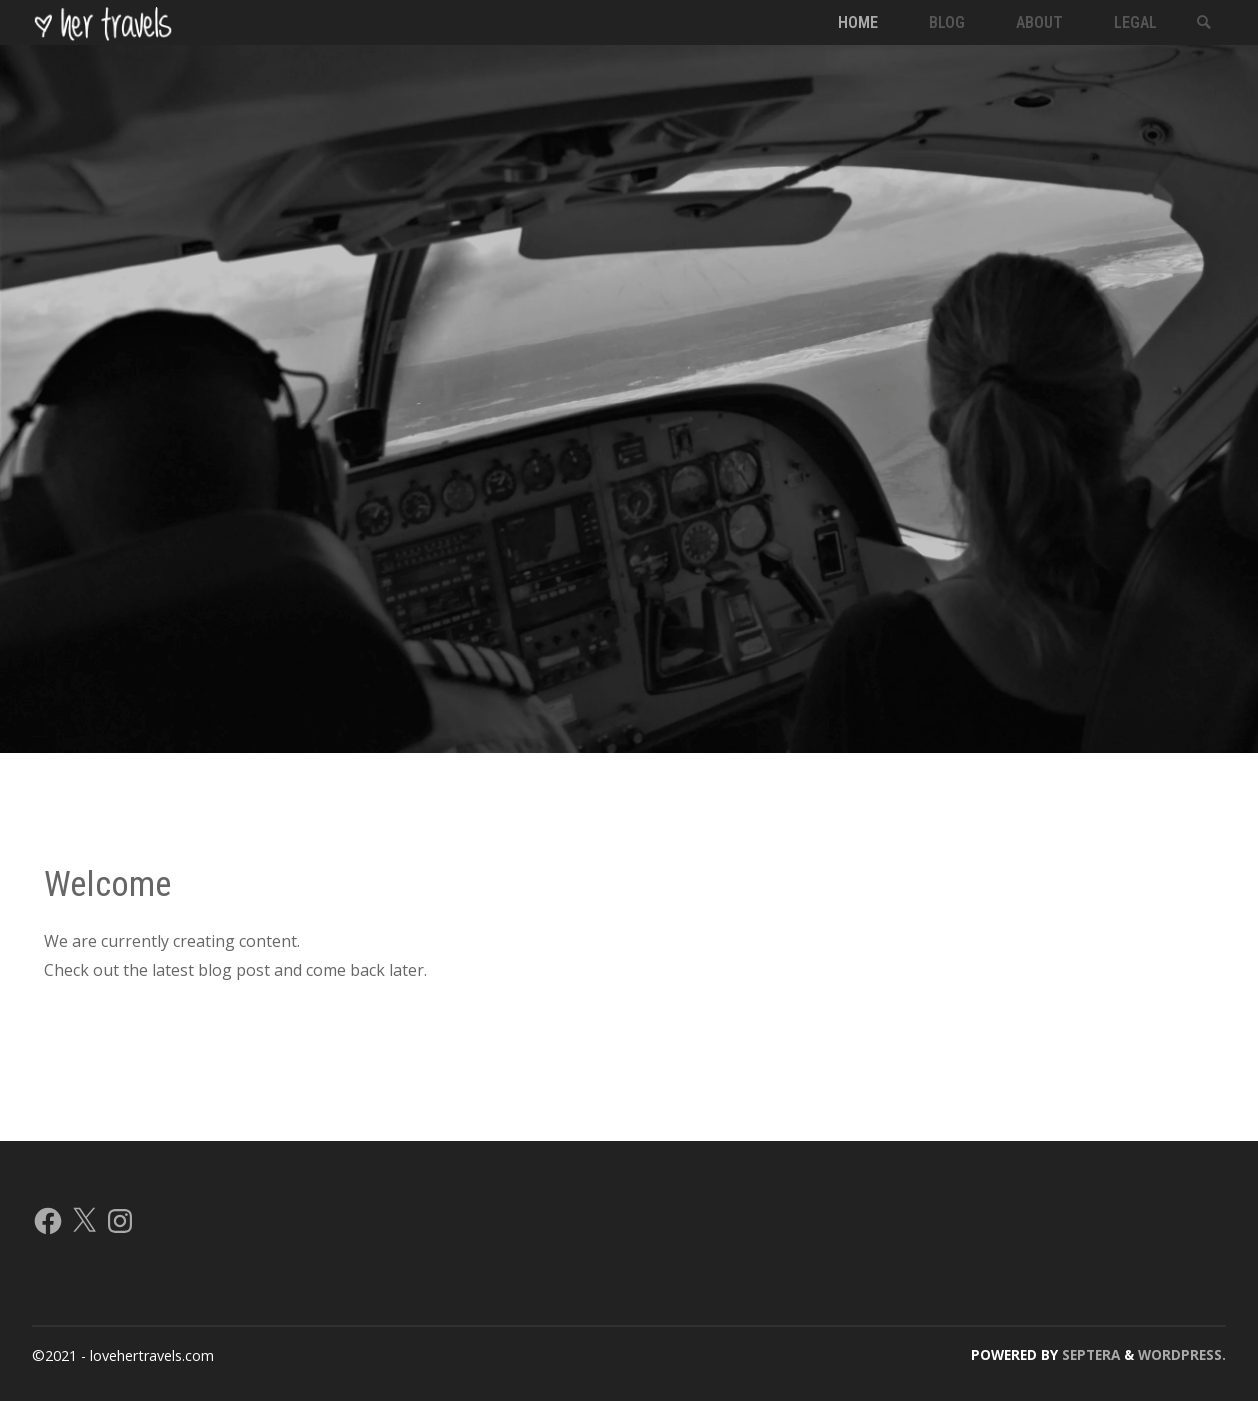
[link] (1204, 23)
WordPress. (1182, 1354)
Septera (1089, 1354)
